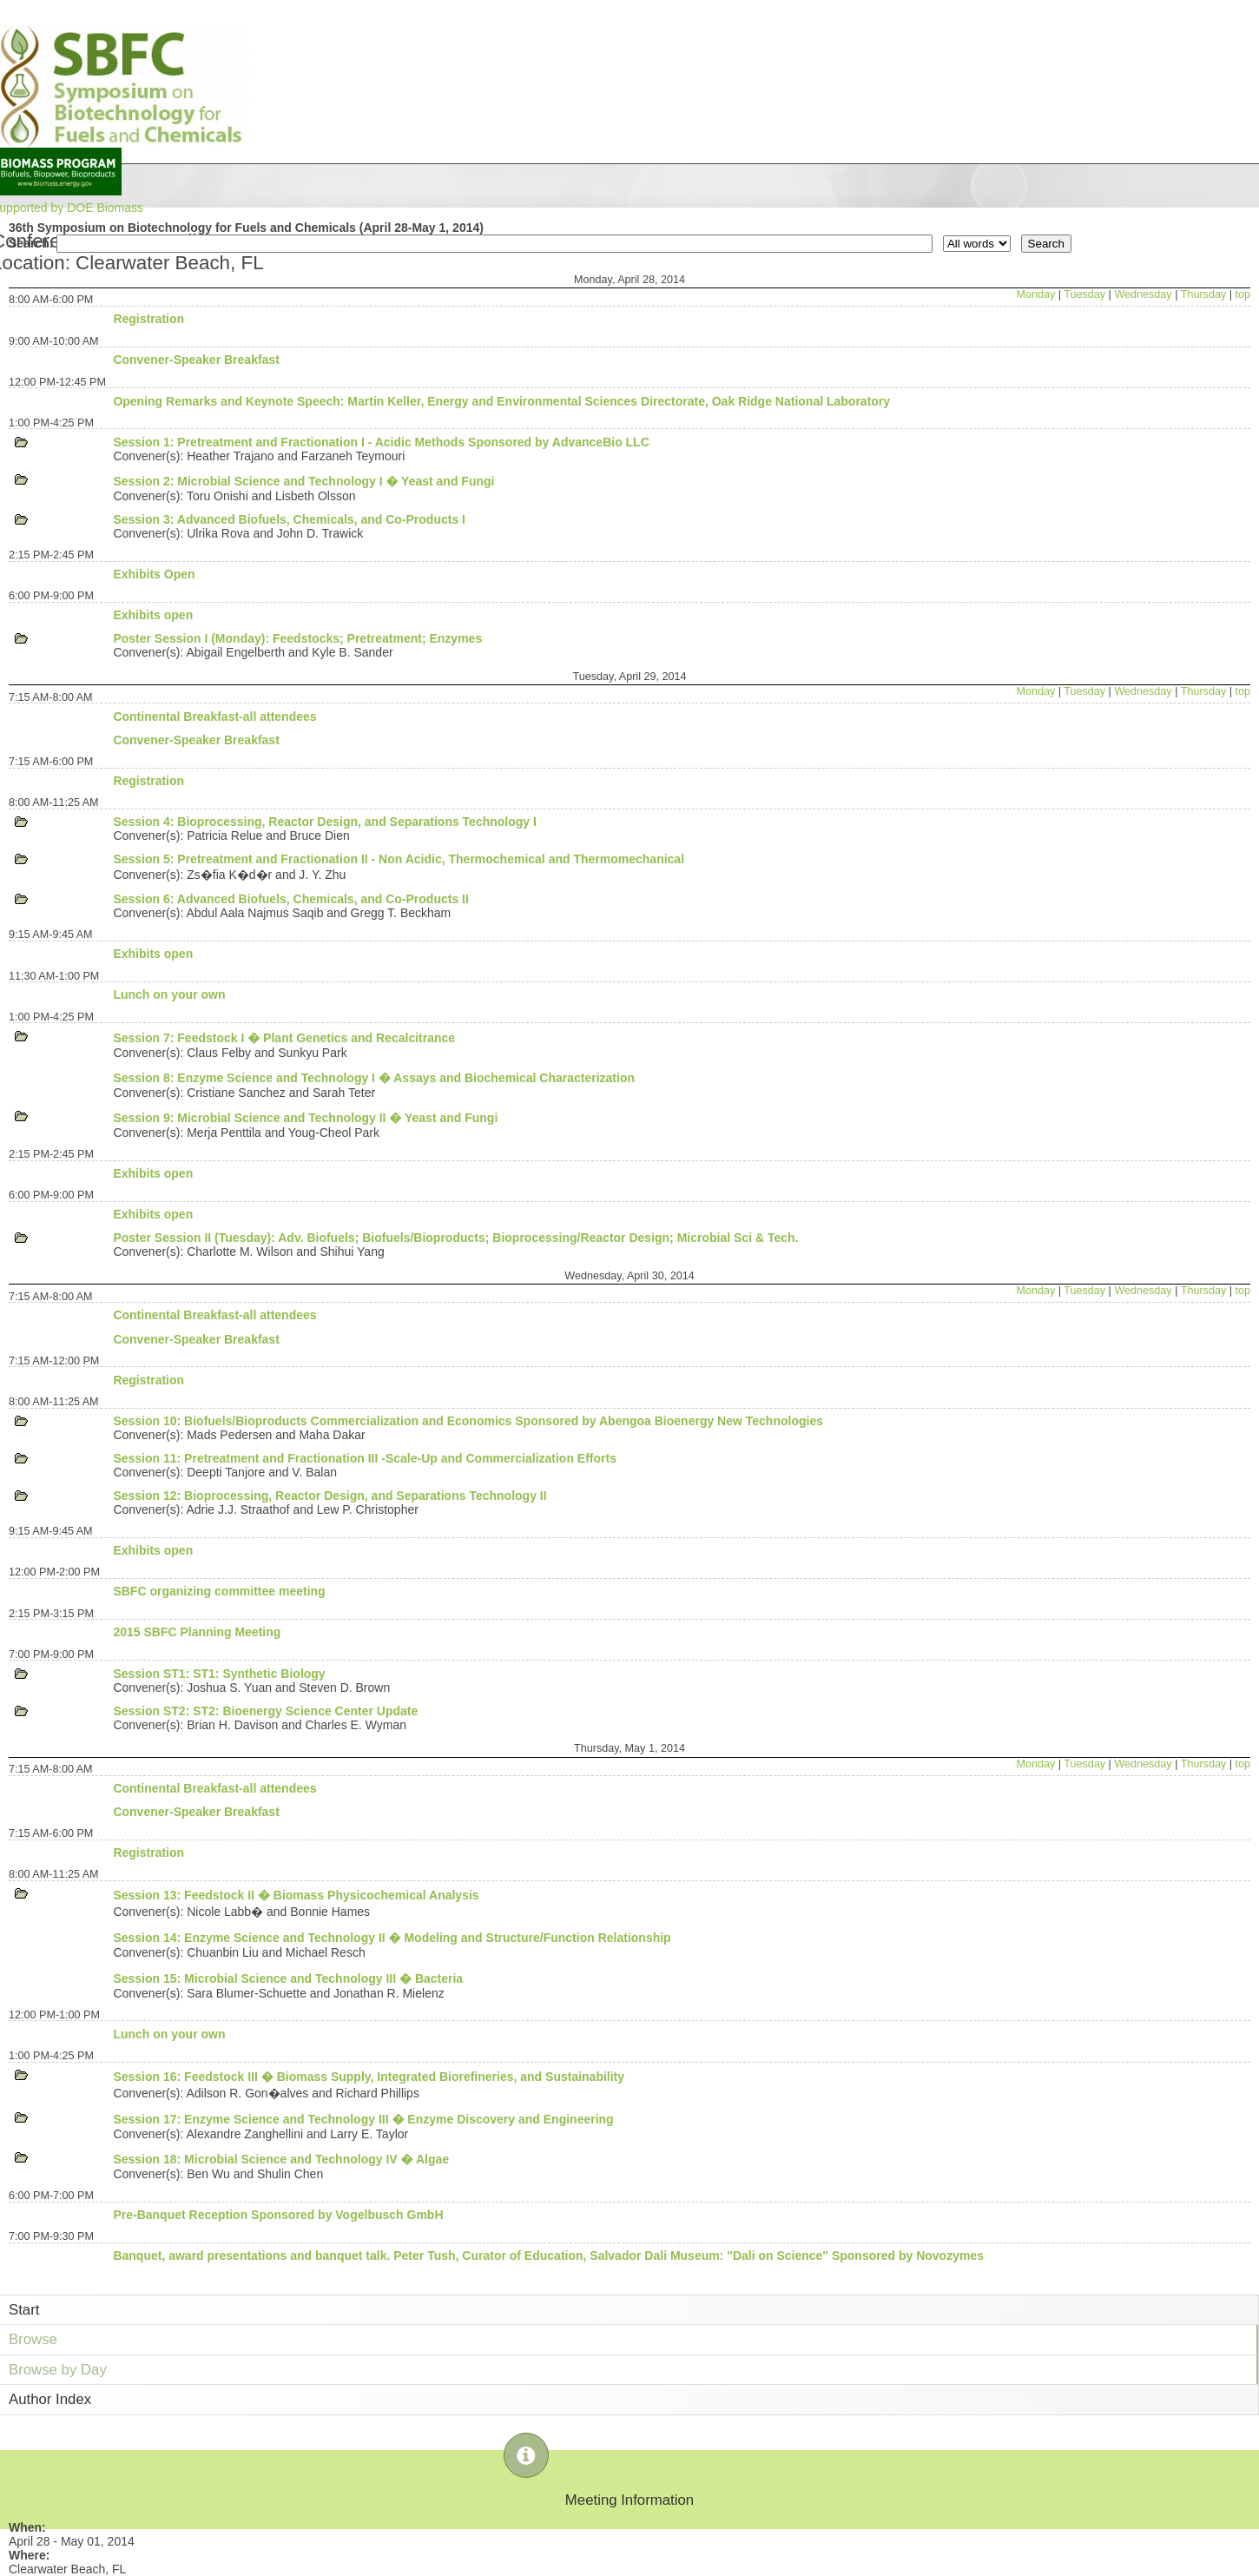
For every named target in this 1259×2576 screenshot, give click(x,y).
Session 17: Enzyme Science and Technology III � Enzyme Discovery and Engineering (363, 2119)
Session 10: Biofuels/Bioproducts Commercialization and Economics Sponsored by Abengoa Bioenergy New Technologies (468, 1421)
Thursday (1204, 294)
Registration (148, 319)
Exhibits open (153, 615)
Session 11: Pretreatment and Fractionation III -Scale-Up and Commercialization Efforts (364, 1458)
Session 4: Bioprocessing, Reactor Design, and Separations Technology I (325, 822)
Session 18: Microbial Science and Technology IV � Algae (281, 2159)
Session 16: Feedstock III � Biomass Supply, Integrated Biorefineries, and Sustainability (368, 2077)
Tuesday (1084, 294)
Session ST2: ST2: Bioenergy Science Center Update (265, 1711)
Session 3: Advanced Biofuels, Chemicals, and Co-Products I (289, 519)
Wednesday (1142, 294)
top (1242, 294)
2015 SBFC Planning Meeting (196, 1632)
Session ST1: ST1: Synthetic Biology (219, 1674)
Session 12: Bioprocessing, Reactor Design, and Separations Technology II (329, 1496)
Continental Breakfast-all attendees (214, 716)
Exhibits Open (153, 574)
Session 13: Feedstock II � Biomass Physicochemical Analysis (295, 1895)
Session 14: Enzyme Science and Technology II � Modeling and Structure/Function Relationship (391, 1938)
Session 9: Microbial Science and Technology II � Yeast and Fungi (305, 1118)
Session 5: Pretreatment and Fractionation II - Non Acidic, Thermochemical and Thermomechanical (398, 859)
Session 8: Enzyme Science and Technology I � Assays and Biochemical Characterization (374, 1078)
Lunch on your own (169, 994)
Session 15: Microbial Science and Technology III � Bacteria (288, 1978)
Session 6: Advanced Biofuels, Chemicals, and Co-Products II (290, 899)
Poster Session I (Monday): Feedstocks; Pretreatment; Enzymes (297, 638)
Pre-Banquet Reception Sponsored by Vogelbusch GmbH (278, 2215)
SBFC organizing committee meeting (219, 1591)
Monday (1035, 294)
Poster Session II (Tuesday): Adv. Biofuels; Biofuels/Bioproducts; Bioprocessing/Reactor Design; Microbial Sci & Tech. (455, 1238)
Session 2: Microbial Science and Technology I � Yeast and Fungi (303, 481)
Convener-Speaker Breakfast (196, 360)
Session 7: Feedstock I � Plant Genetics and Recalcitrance (284, 1038)
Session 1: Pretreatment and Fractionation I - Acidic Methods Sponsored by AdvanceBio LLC (381, 442)
